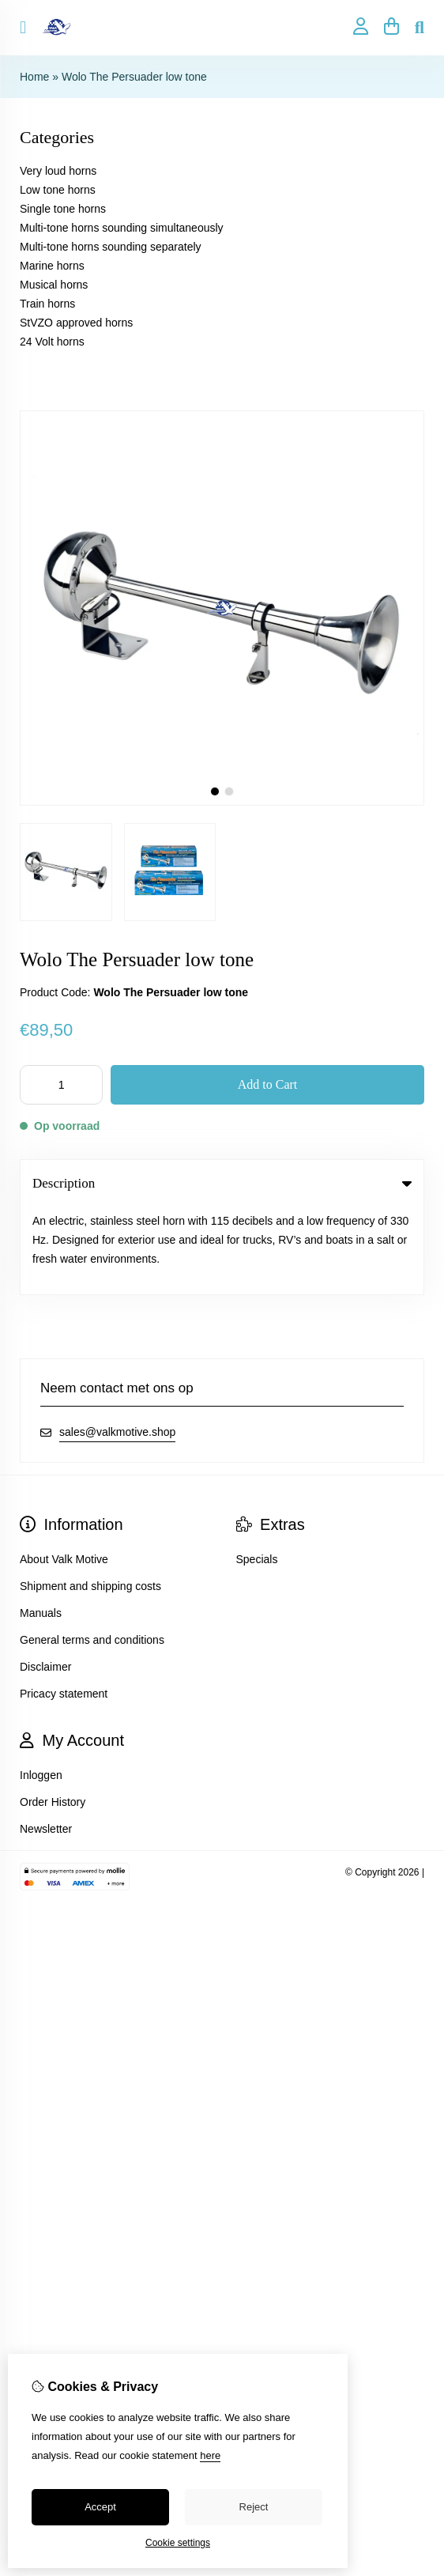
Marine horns (52, 265)
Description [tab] (222, 1183)
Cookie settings (177, 2542)
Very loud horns (58, 170)
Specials (257, 1472)
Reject (254, 2507)
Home (34, 76)
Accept (100, 2507)
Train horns (47, 303)
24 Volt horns (52, 341)
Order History (52, 1715)
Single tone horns (63, 208)
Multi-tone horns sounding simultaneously (122, 227)
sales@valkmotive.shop (117, 1345)
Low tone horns (58, 189)
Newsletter (46, 1742)
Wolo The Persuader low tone (134, 76)
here (210, 2455)
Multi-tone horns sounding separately (110, 246)
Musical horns (54, 284)
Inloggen (41, 1688)
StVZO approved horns (76, 322)
